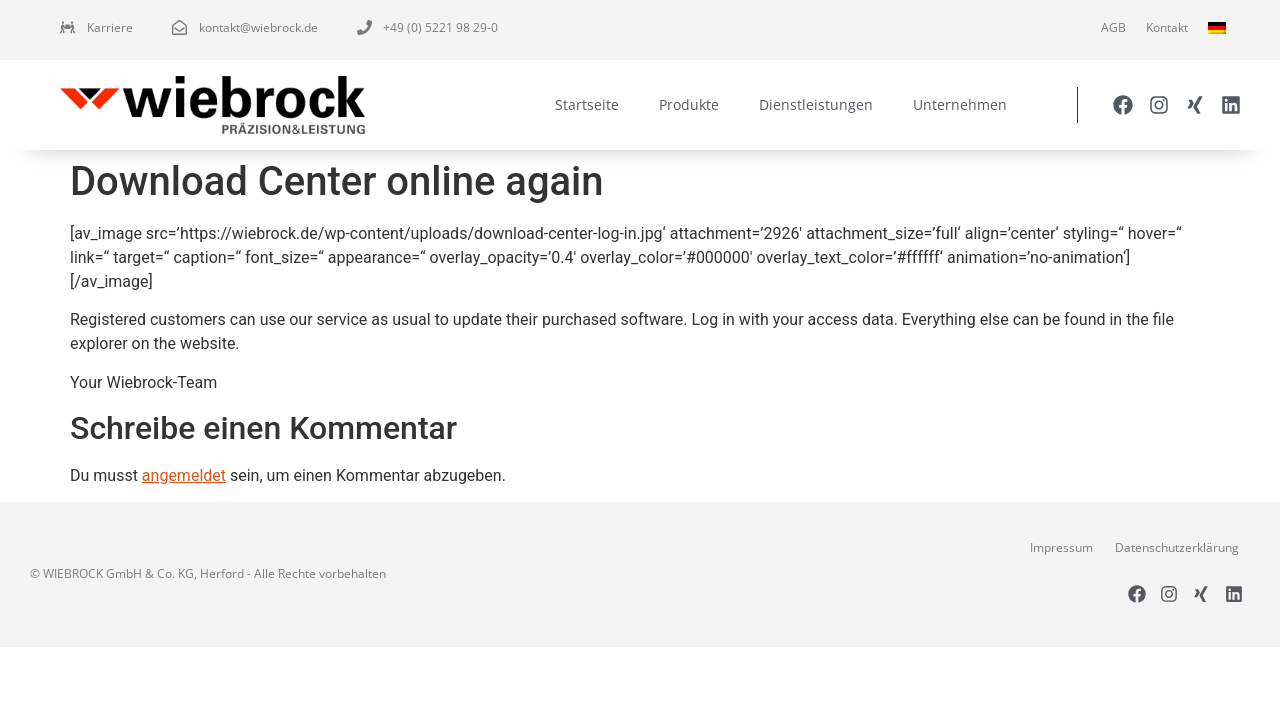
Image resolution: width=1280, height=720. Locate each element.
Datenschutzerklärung (1177, 547)
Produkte (689, 104)
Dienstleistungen (816, 104)
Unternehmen (960, 104)
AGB (1113, 27)
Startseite (587, 104)
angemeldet (184, 475)
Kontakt (1167, 27)
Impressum (1061, 547)
